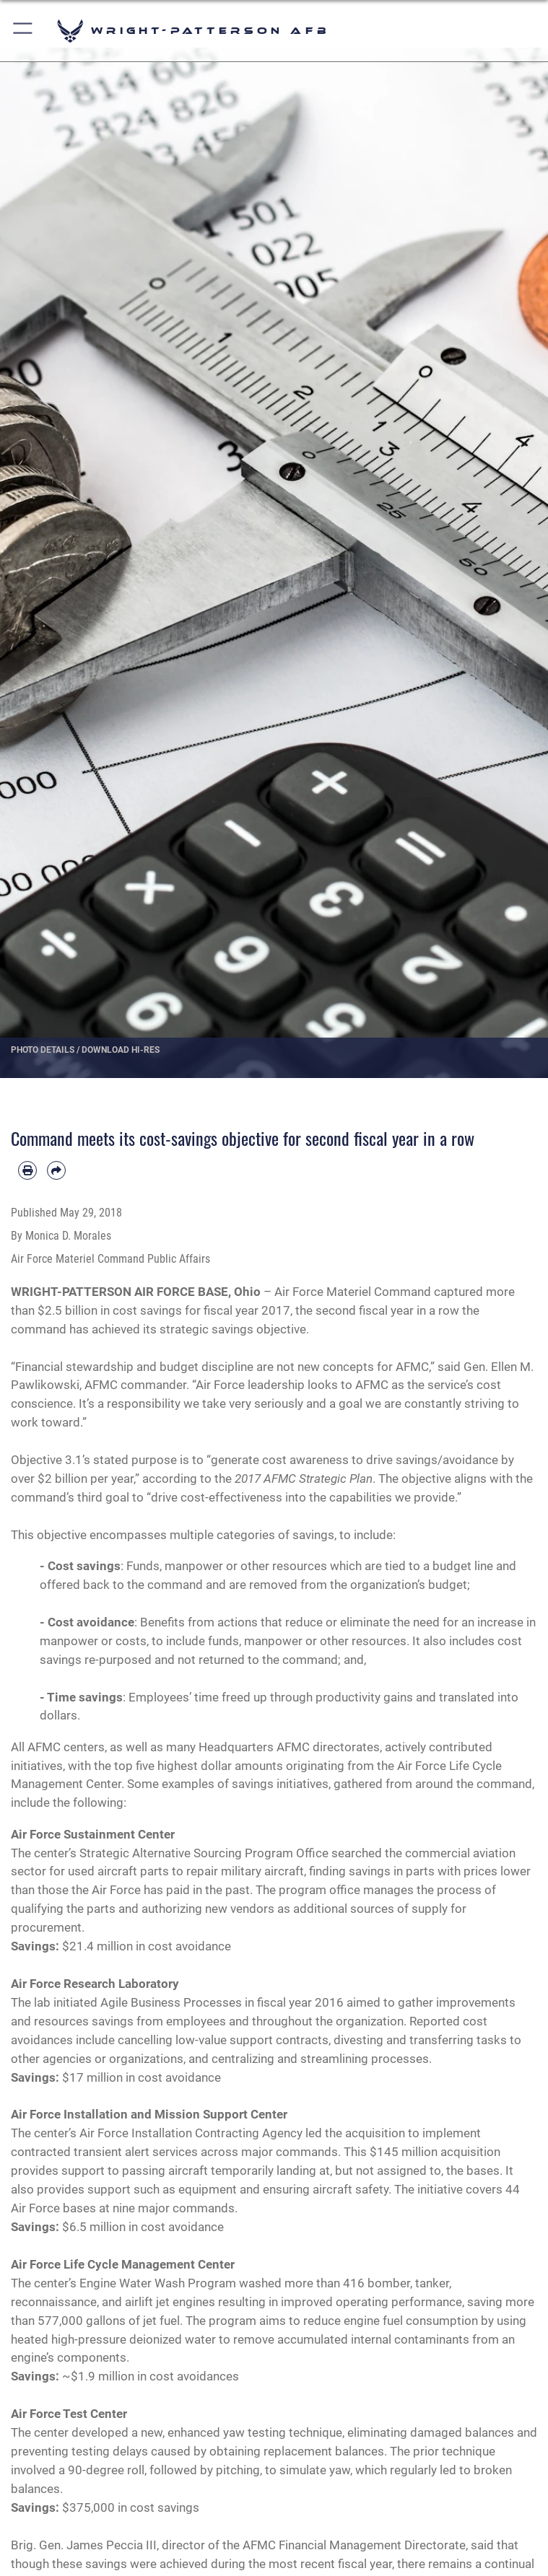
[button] (23, 30)
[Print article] (27, 1170)
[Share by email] (56, 1170)
